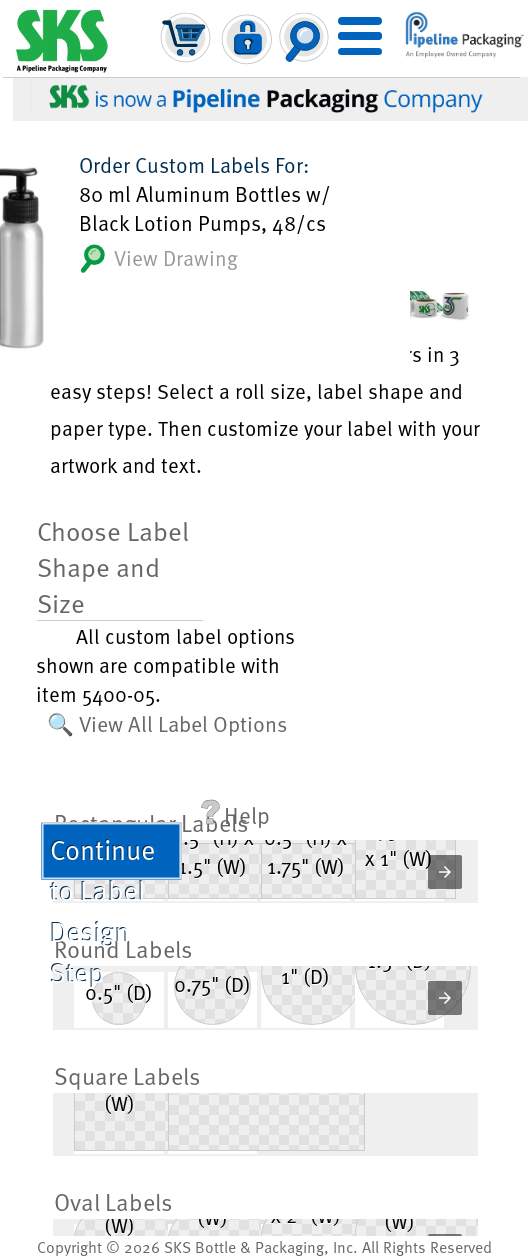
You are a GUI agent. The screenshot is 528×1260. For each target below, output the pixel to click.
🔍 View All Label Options (167, 723)
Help (234, 814)
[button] (445, 872)
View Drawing (158, 258)
